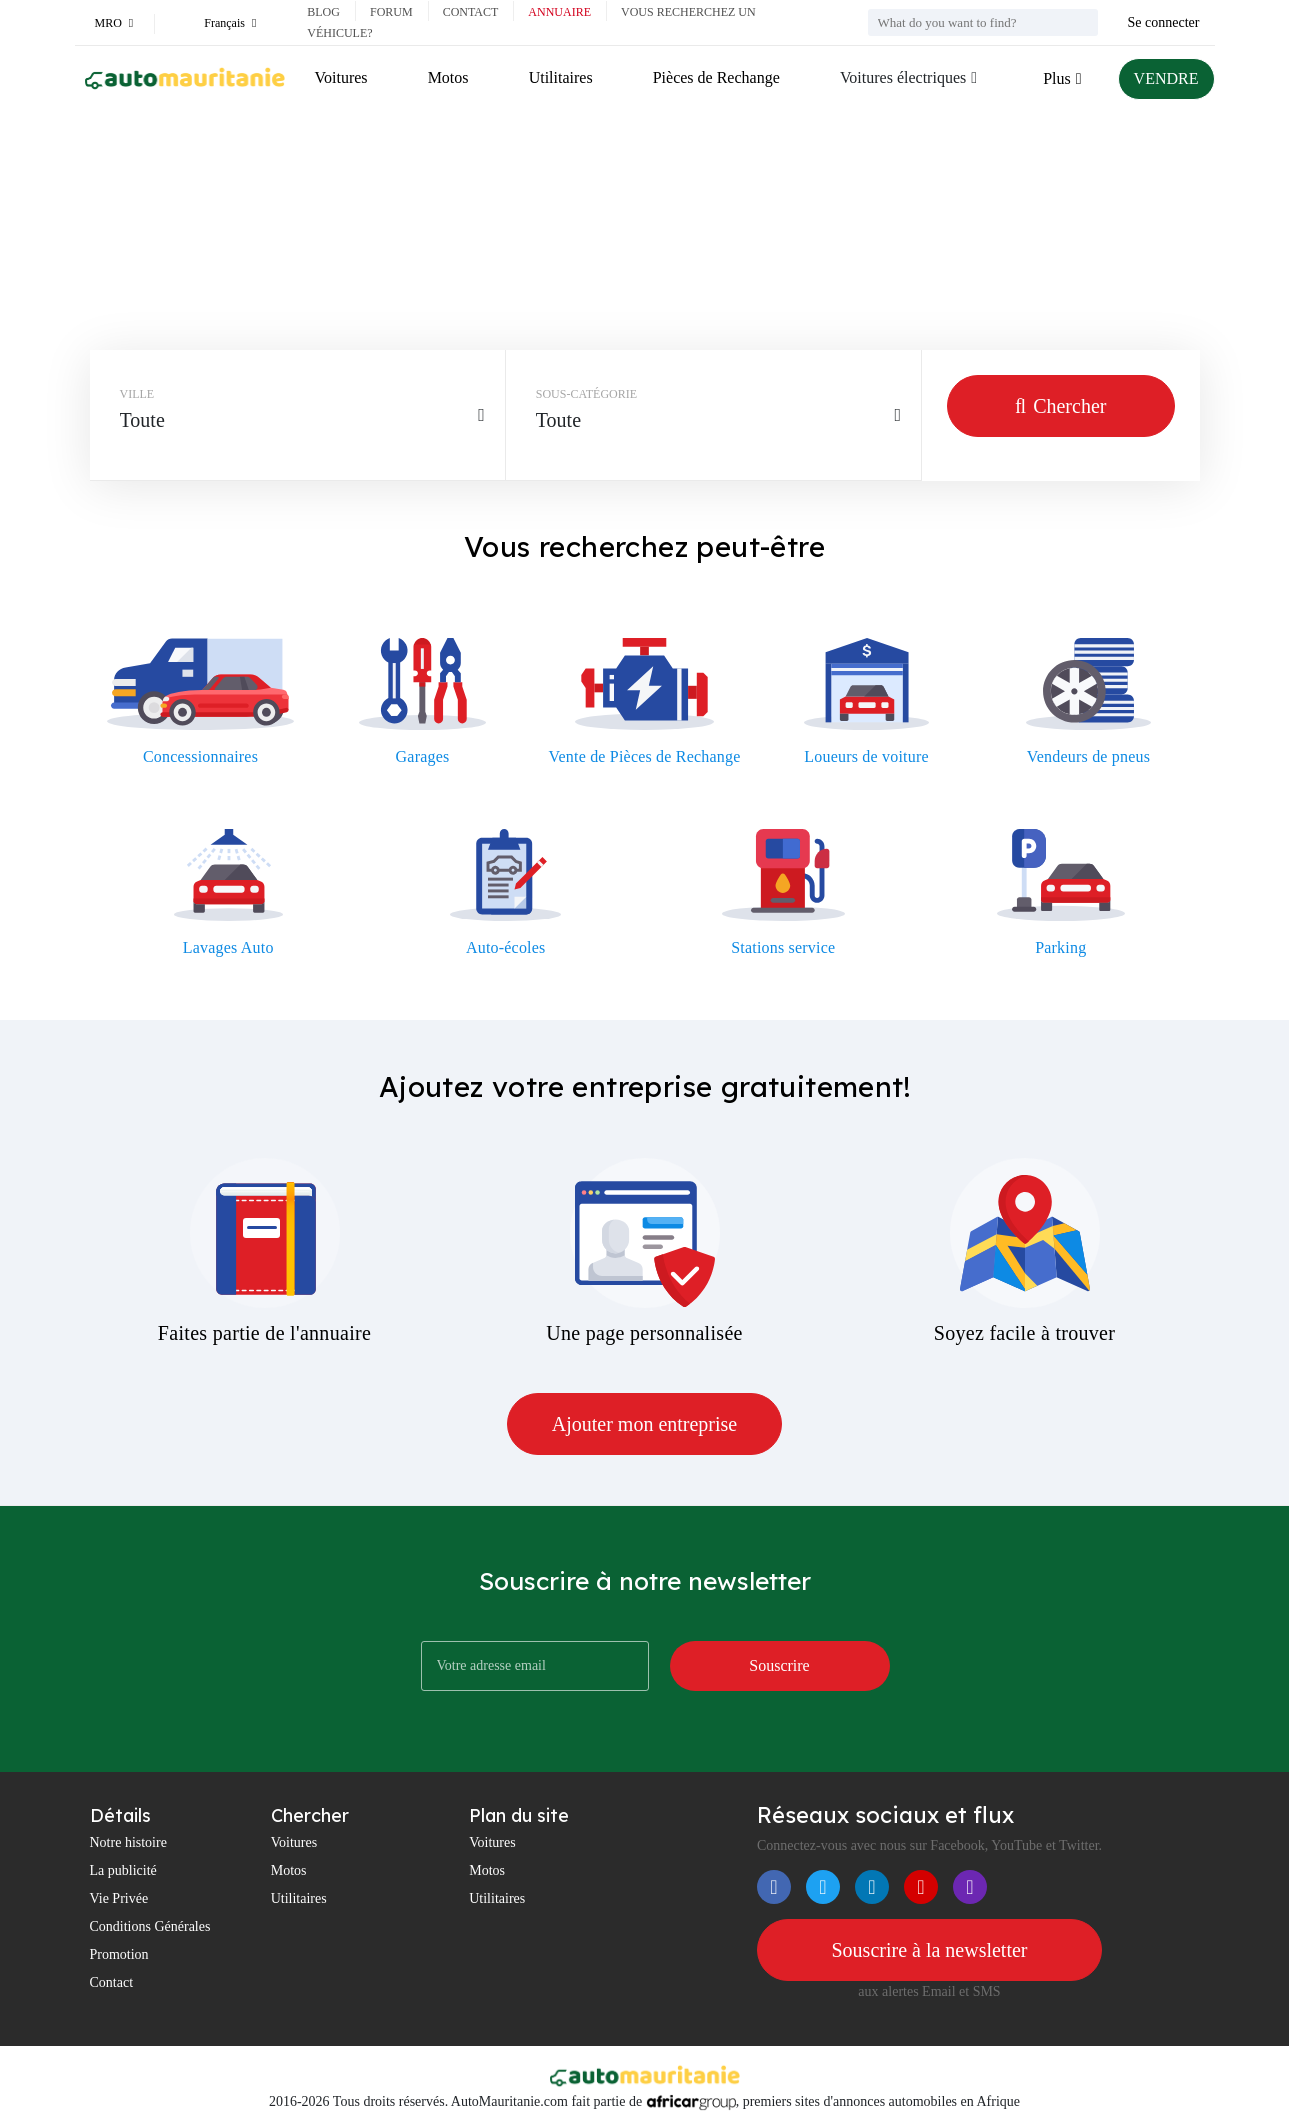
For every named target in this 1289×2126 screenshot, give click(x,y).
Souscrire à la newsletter (929, 1950)
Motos (448, 77)
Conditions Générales (150, 1926)
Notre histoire (128, 1842)
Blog (323, 12)
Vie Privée (119, 1898)
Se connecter (1164, 22)
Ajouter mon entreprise (645, 1424)
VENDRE (1166, 78)
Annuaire (559, 12)
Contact (471, 12)
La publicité (123, 1870)
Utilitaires (561, 77)
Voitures (341, 77)
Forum (391, 12)
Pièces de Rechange (716, 77)
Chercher (1060, 406)
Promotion (119, 1954)
